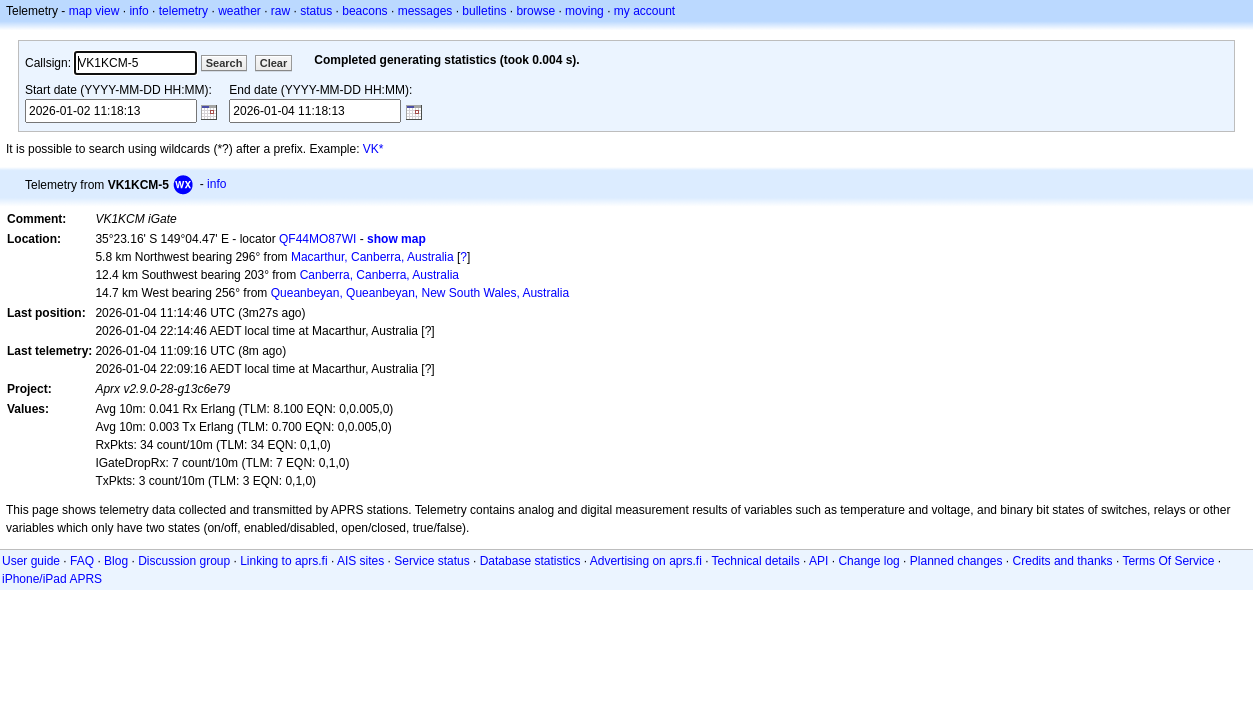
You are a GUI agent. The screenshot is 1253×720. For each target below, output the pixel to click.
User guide (31, 561)
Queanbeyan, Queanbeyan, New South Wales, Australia (420, 293)
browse (535, 11)
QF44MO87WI (317, 239)
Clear (274, 63)
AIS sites (360, 561)
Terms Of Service (1168, 561)
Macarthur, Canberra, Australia (372, 257)
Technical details (756, 561)
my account (644, 11)
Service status (431, 561)
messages (425, 11)
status (316, 11)
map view (94, 11)
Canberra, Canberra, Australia (379, 275)
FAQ (82, 561)
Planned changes (956, 561)
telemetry (183, 11)
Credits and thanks (1063, 561)
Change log (868, 561)
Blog (116, 561)
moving (584, 11)
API (818, 561)
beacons (364, 11)
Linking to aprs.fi (283, 561)
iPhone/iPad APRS (52, 579)
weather (239, 11)
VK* (373, 149)
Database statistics (530, 561)
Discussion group (184, 561)
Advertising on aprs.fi (646, 561)
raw (280, 11)
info (138, 11)
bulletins (484, 11)
